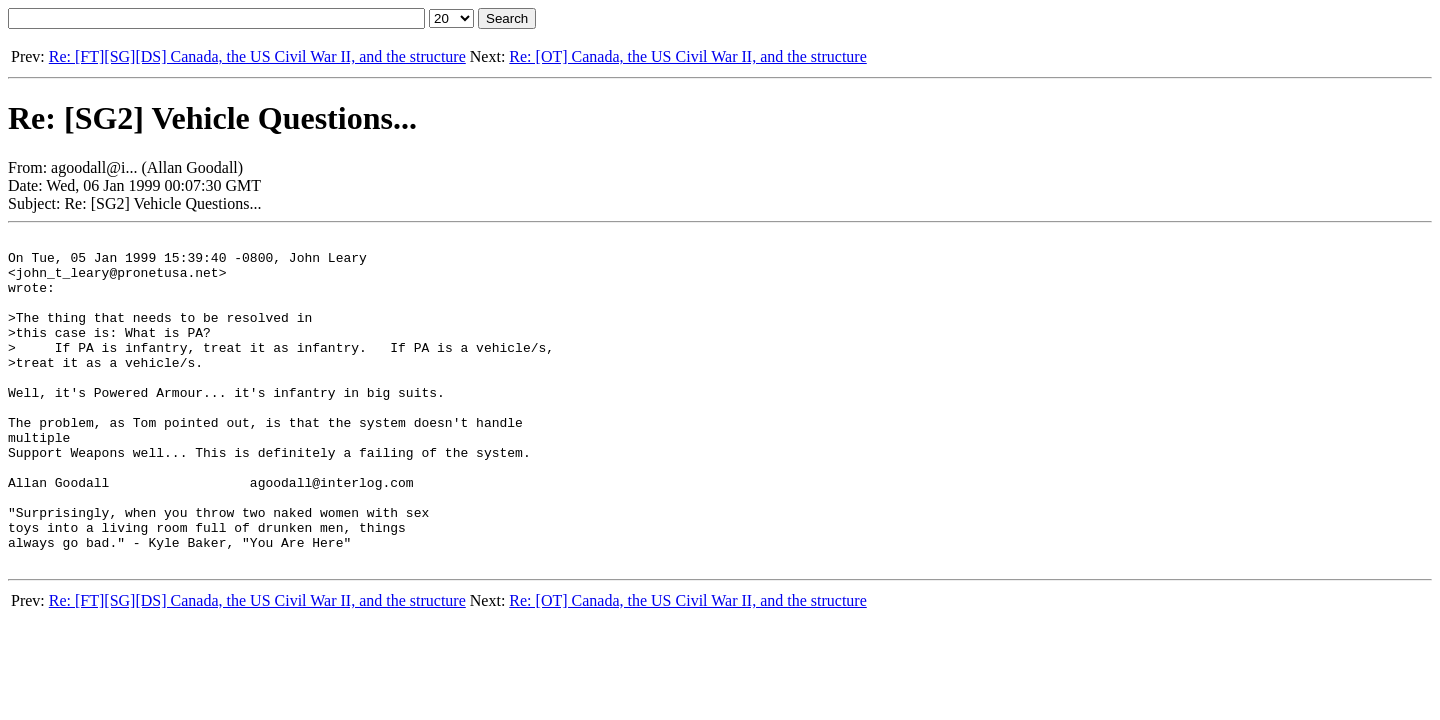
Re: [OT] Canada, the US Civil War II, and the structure (687, 56)
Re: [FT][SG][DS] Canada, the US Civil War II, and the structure (257, 56)
